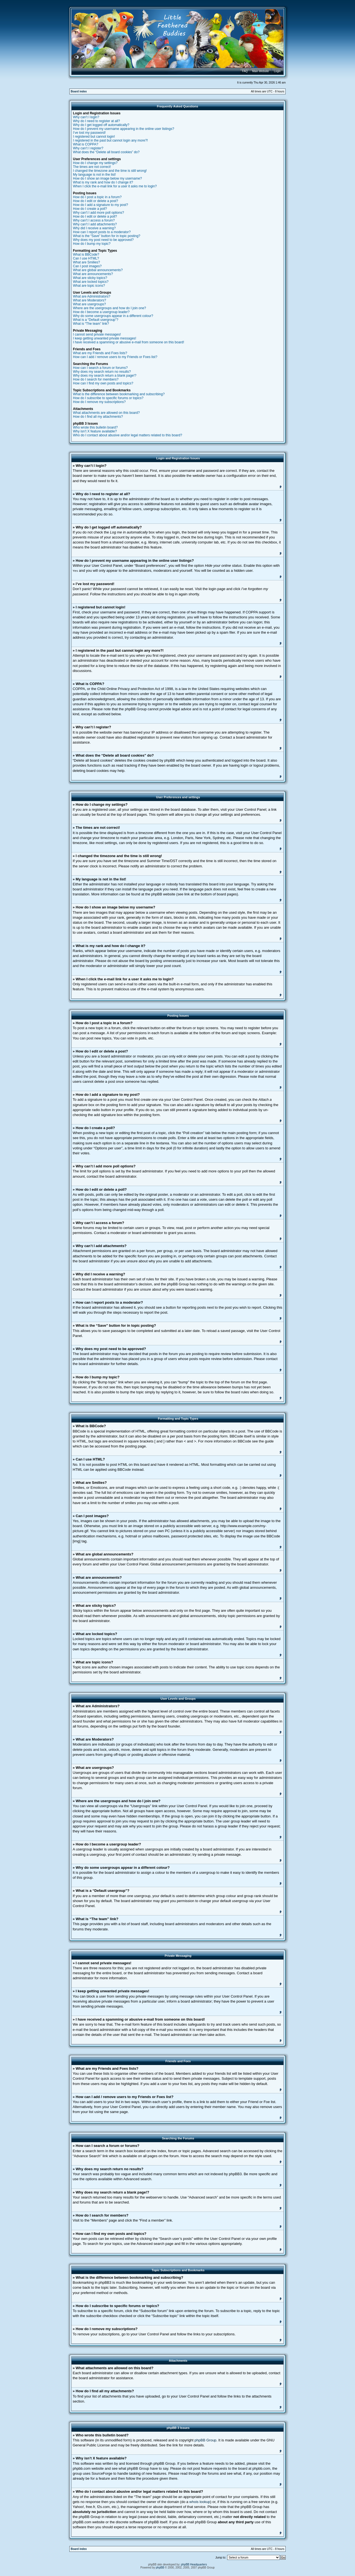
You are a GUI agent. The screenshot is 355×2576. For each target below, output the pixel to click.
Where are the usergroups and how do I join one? (109, 308)
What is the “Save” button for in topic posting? (106, 236)
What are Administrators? (91, 296)
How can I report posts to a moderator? (102, 232)
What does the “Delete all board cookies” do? (106, 152)
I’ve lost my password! (89, 133)
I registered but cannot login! (94, 137)
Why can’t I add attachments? (95, 224)
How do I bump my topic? (91, 244)
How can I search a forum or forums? (100, 368)
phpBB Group (205, 2440)
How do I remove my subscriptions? (99, 402)
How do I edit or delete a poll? (95, 216)
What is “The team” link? (91, 324)
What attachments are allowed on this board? (106, 413)
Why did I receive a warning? (94, 228)
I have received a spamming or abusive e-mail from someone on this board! (128, 342)
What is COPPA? (85, 144)
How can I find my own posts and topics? (103, 383)
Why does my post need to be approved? (103, 240)
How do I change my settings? (95, 163)
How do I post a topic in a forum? (97, 197)
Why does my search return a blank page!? (104, 375)
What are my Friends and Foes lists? (100, 353)
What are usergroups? (89, 304)
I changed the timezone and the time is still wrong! (110, 171)
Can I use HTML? (86, 258)
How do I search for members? (95, 379)
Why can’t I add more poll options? (98, 213)
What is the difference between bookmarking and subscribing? (119, 394)
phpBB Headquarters (194, 2564)
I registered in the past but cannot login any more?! (110, 140)
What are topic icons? (89, 286)
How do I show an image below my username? (107, 178)
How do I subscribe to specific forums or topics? (108, 398)
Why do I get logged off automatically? (101, 125)
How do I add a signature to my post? (100, 205)
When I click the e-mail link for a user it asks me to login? (115, 186)
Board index (79, 91)
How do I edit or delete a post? (95, 201)
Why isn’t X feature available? (95, 431)
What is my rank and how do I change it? (103, 182)
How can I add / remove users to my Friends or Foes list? (115, 357)
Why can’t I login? (86, 117)
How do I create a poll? (90, 209)
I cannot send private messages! (97, 334)
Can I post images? (87, 266)
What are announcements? (93, 274)
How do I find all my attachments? (98, 417)
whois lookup (199, 2501)
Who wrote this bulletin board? (95, 427)
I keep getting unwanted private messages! (104, 338)
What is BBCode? (86, 254)
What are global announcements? (98, 270)
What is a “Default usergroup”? (95, 320)
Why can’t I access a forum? (94, 220)
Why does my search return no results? (102, 372)
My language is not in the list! (94, 175)
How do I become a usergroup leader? (101, 312)
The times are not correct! (92, 167)
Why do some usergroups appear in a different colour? (113, 316)
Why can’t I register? (88, 148)
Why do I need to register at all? (96, 121)
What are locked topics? (90, 282)
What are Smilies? (86, 262)
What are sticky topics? (90, 278)
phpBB (160, 2567)
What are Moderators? (89, 300)
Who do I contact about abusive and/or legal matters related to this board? (127, 435)
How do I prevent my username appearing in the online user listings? (123, 129)
